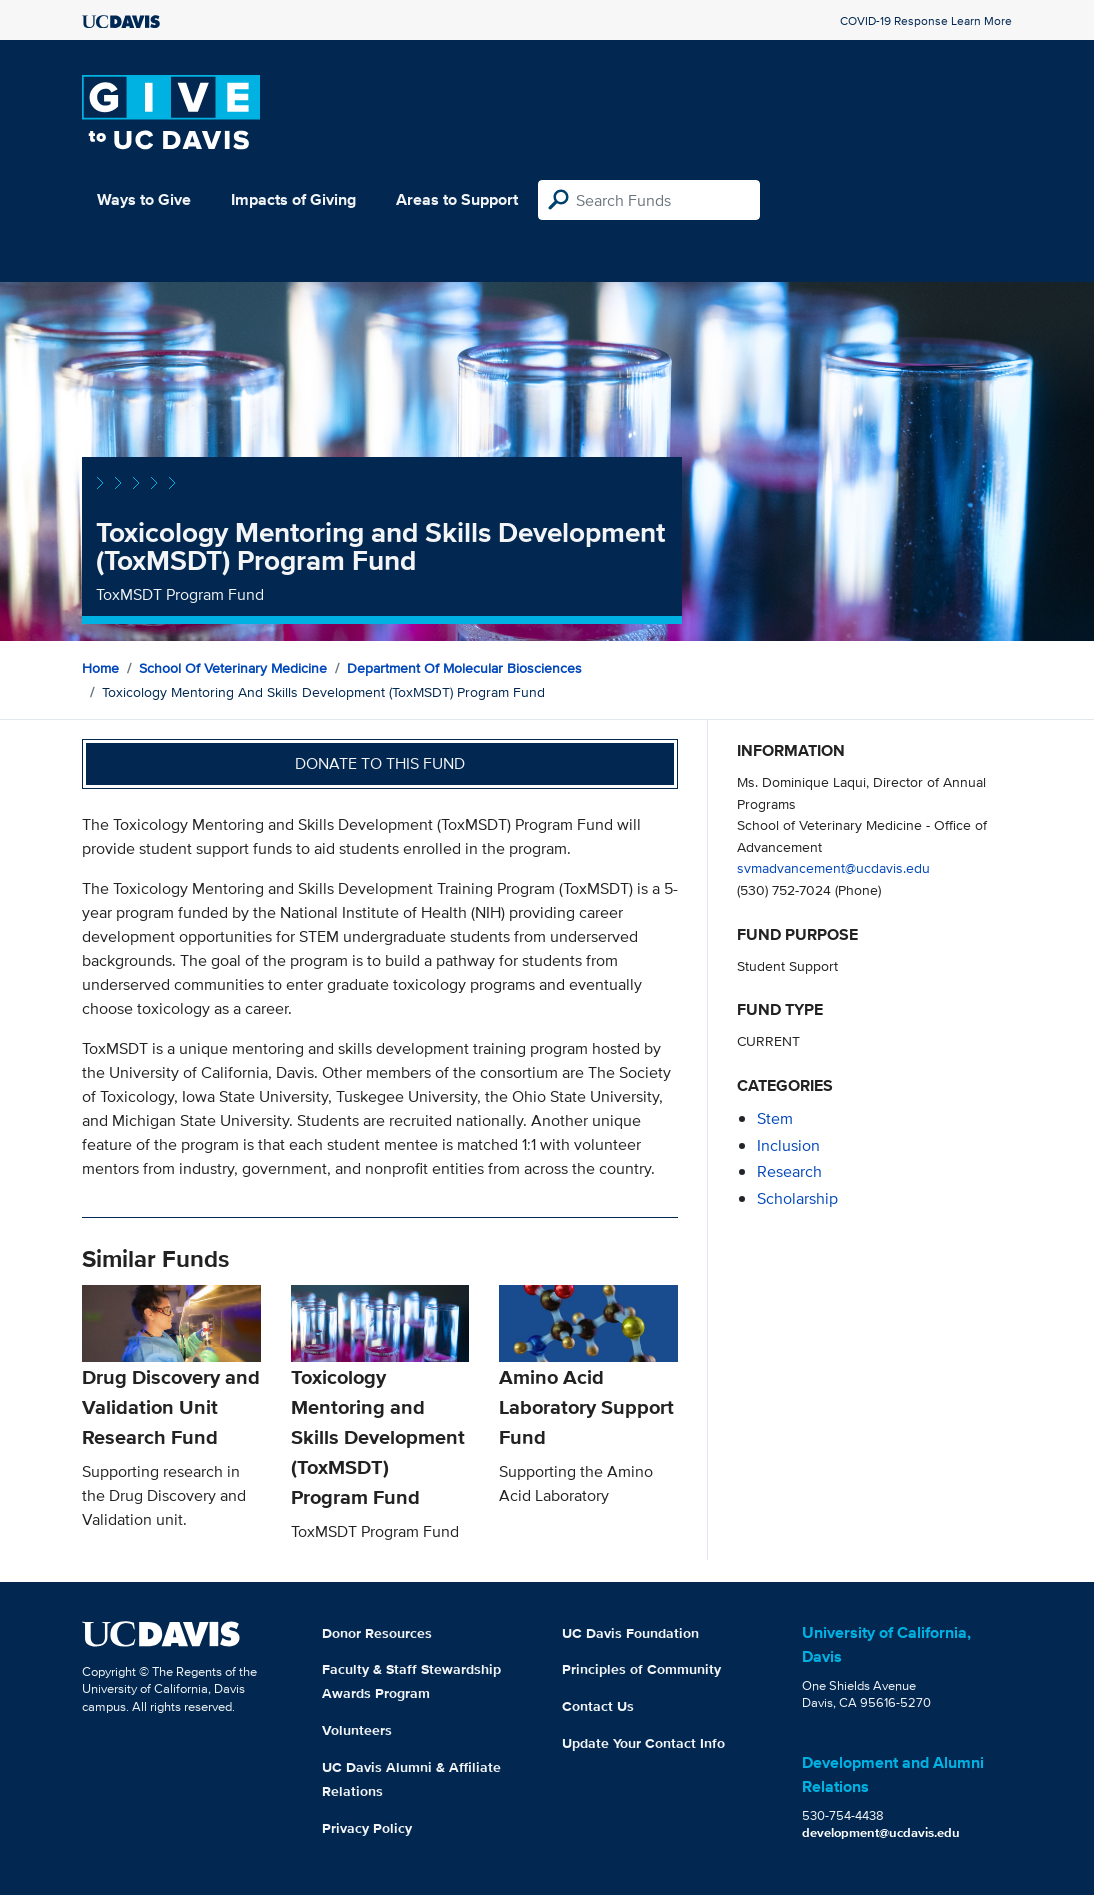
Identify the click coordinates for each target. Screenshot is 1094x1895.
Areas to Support (457, 199)
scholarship (797, 1198)
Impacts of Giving (293, 199)
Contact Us (598, 1706)
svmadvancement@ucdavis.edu (833, 867)
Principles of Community (641, 1669)
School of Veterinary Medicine (233, 668)
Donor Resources (377, 1633)
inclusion (788, 1145)
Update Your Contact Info (643, 1743)
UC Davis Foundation (630, 1633)
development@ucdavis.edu (881, 1832)
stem (775, 1118)
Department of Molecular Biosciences (464, 668)
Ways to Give (144, 199)
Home (100, 668)
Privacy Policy (367, 1828)
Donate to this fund (380, 763)
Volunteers (357, 1730)
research (789, 1171)
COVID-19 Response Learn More (926, 20)
